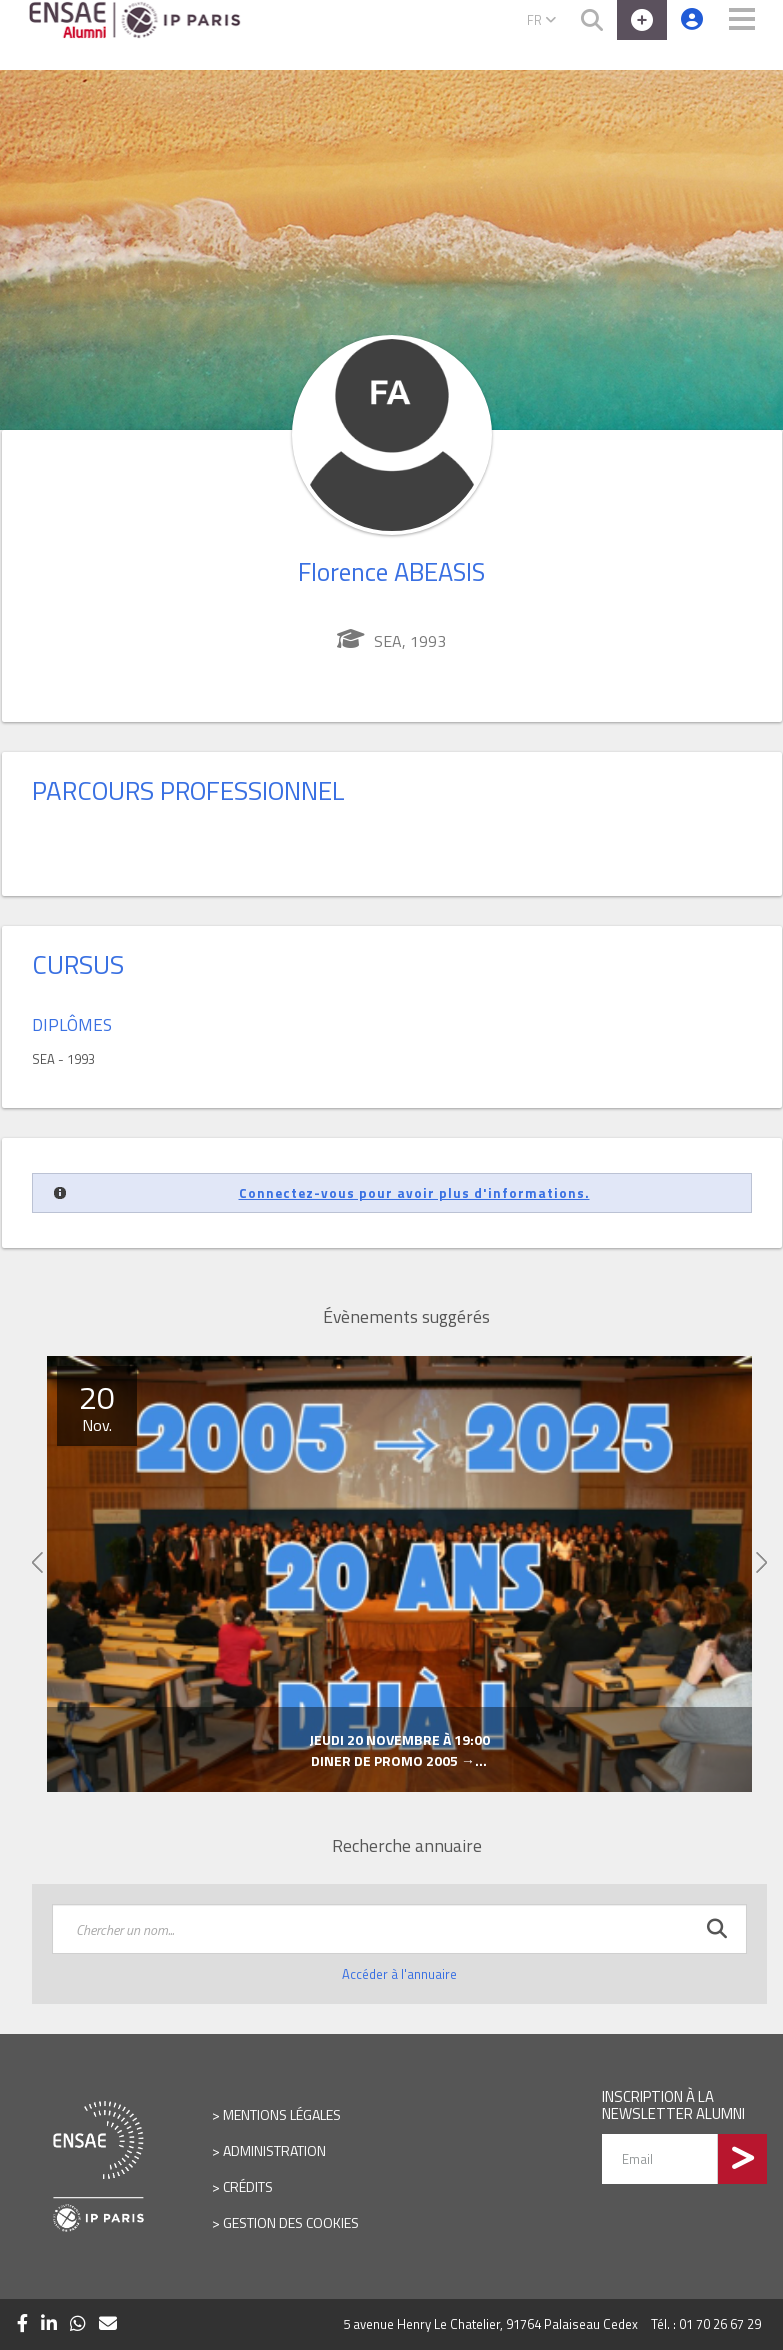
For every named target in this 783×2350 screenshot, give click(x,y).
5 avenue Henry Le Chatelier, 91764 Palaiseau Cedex (490, 2324)
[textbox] (399, 1929)
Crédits (248, 2186)
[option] (399, 1574)
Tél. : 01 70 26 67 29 (706, 2324)
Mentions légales (282, 2114)
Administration (274, 2150)
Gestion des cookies (291, 2222)
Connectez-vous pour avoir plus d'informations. (414, 1193)
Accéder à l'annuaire (399, 1974)
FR (541, 20)
